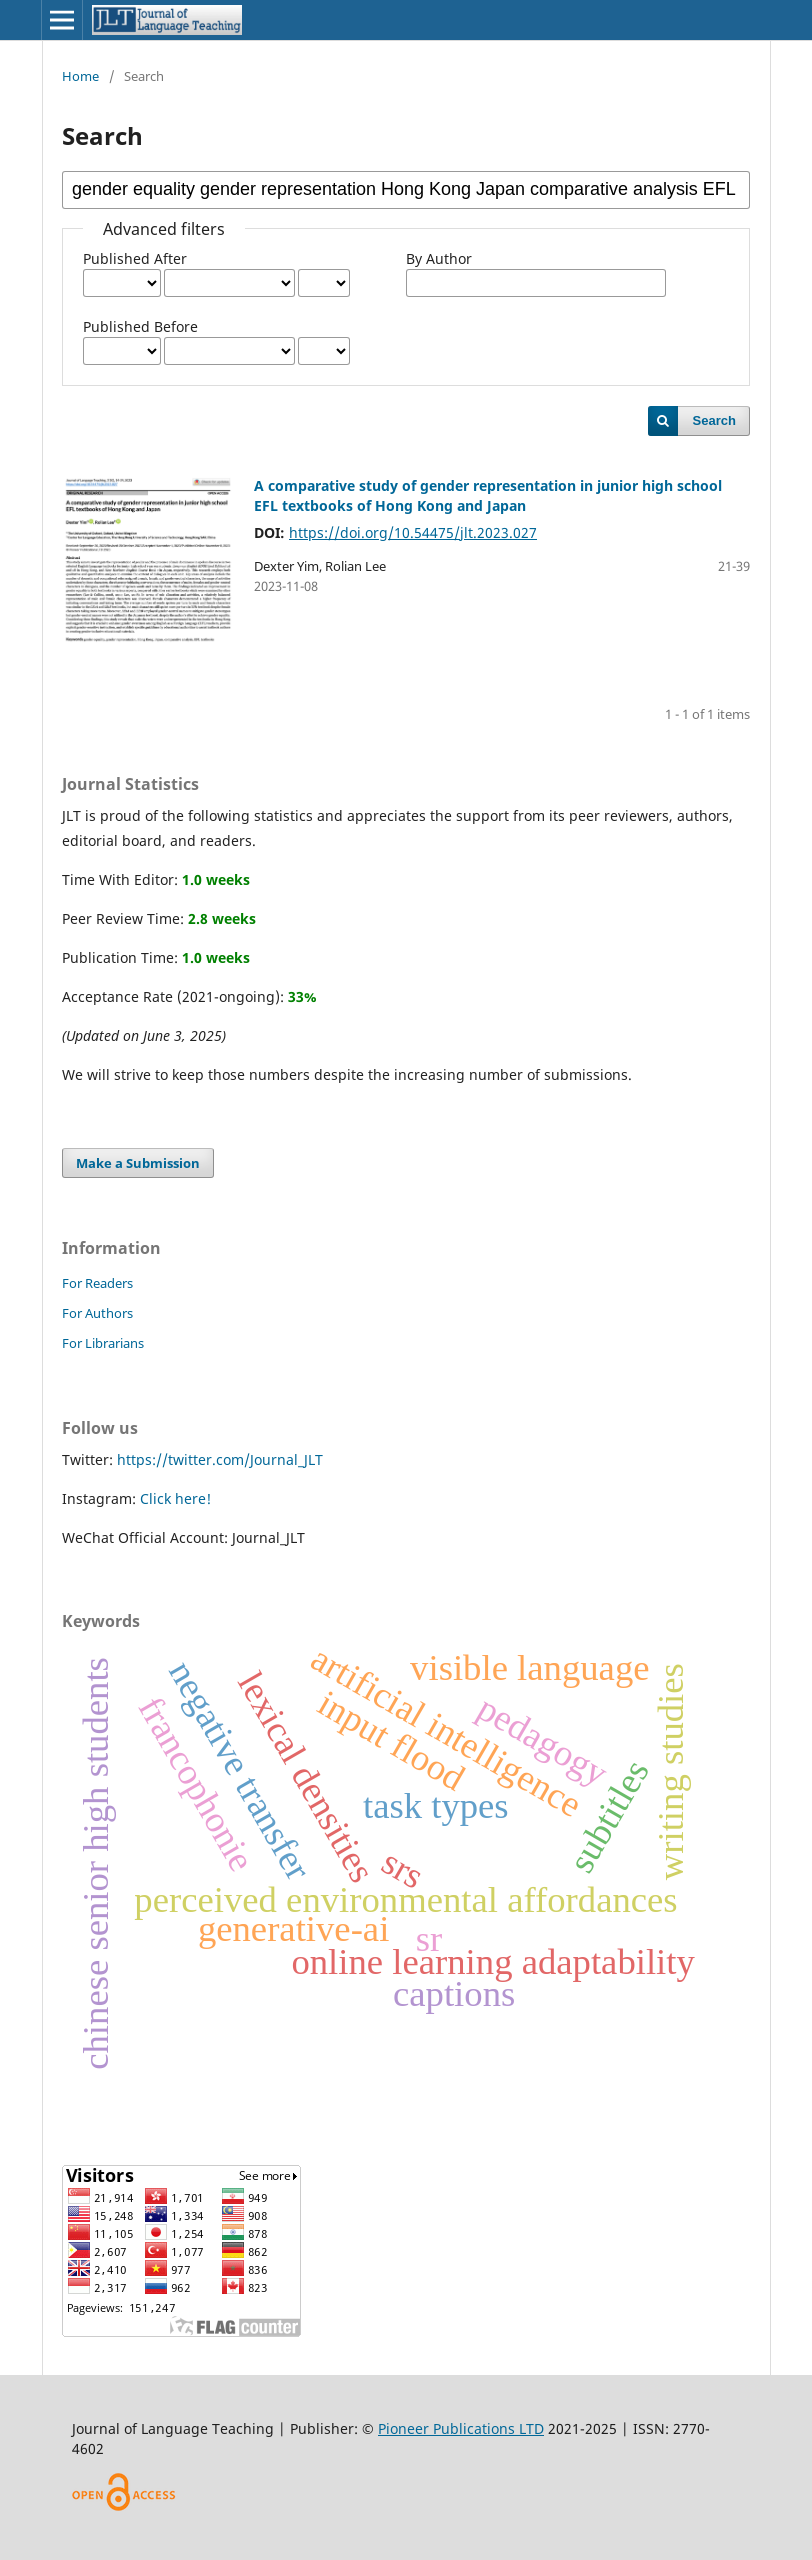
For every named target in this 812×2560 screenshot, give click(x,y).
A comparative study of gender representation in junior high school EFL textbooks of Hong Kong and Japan (488, 495)
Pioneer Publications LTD (461, 2428)
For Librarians (103, 1343)
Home (80, 76)
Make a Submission (138, 1163)
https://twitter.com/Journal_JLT (220, 1459)
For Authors (97, 1313)
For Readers (97, 1283)
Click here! (175, 1498)
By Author (439, 258)
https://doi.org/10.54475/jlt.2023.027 (413, 532)
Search (714, 420)
